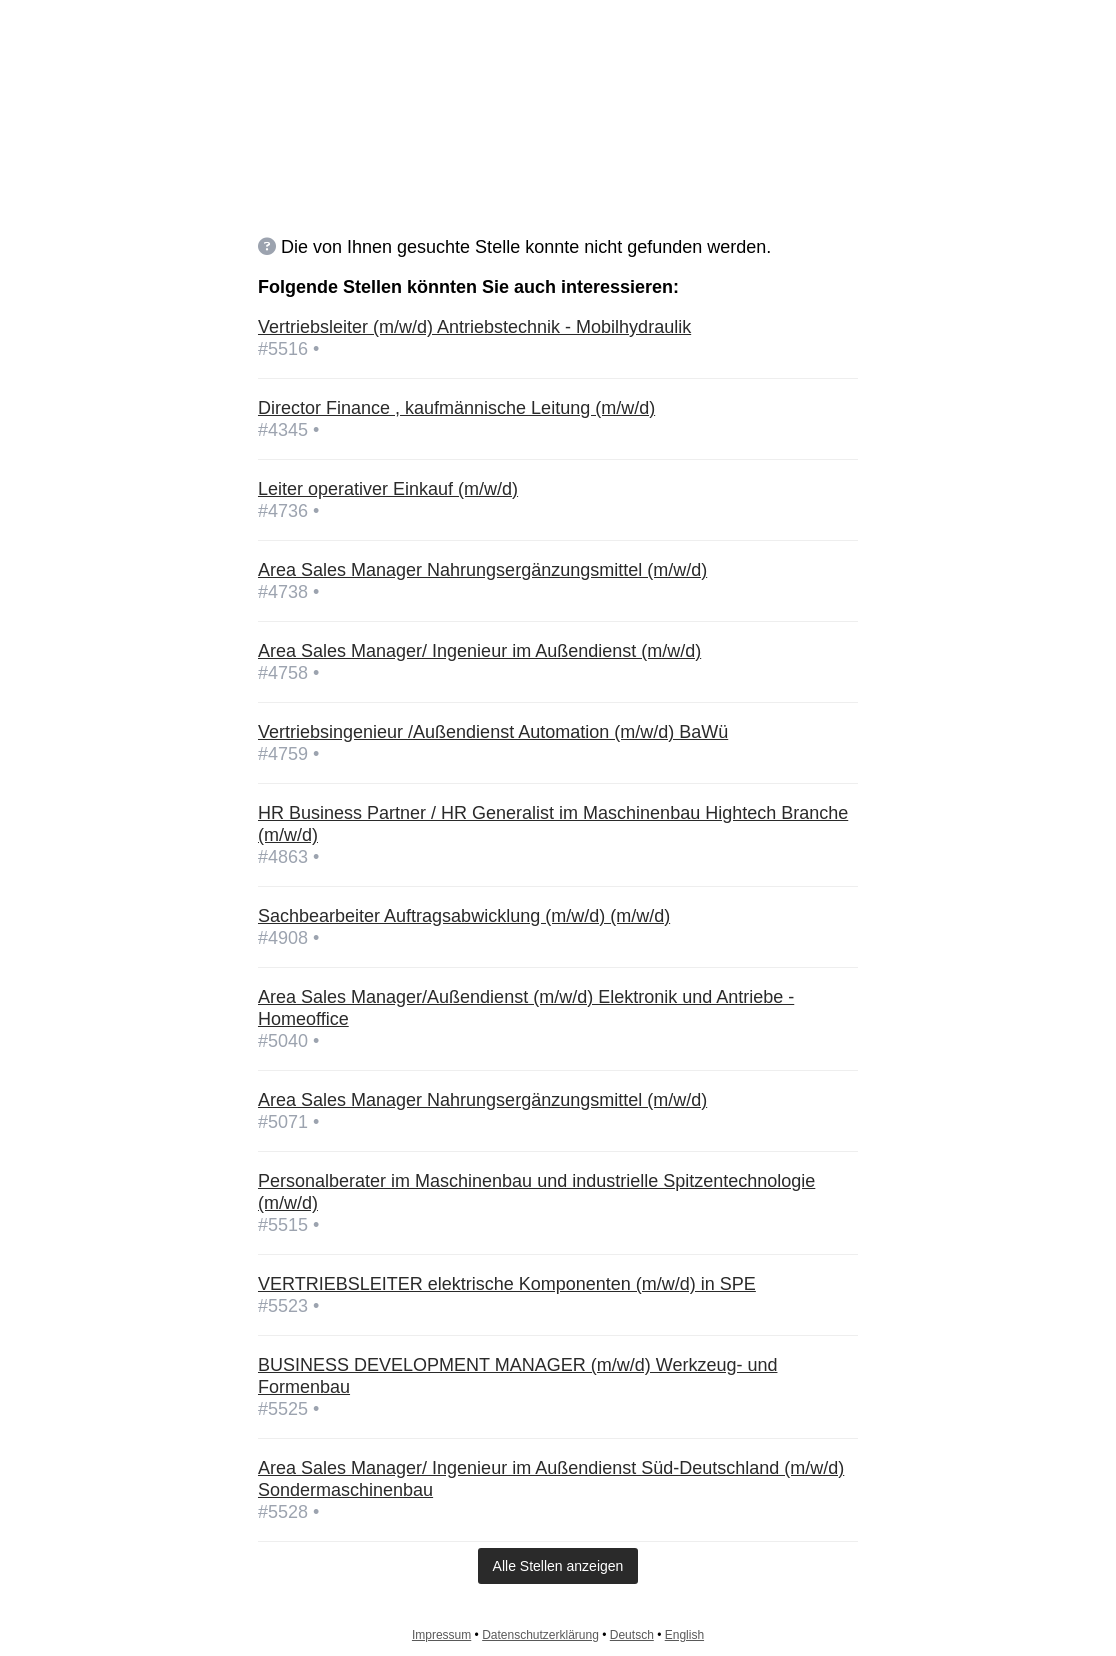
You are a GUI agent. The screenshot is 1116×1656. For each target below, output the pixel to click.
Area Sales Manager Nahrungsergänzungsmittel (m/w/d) (482, 570)
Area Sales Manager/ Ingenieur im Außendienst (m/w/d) (479, 651)
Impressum (441, 1635)
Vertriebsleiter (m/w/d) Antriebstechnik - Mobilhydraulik (474, 327)
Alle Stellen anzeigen (558, 1566)
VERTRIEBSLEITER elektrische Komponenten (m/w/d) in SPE (507, 1284)
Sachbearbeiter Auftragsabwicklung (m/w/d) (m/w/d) (464, 916)
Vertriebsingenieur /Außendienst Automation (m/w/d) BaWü (493, 732)
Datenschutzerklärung (540, 1635)
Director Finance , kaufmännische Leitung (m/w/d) (456, 408)
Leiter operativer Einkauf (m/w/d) (388, 489)
